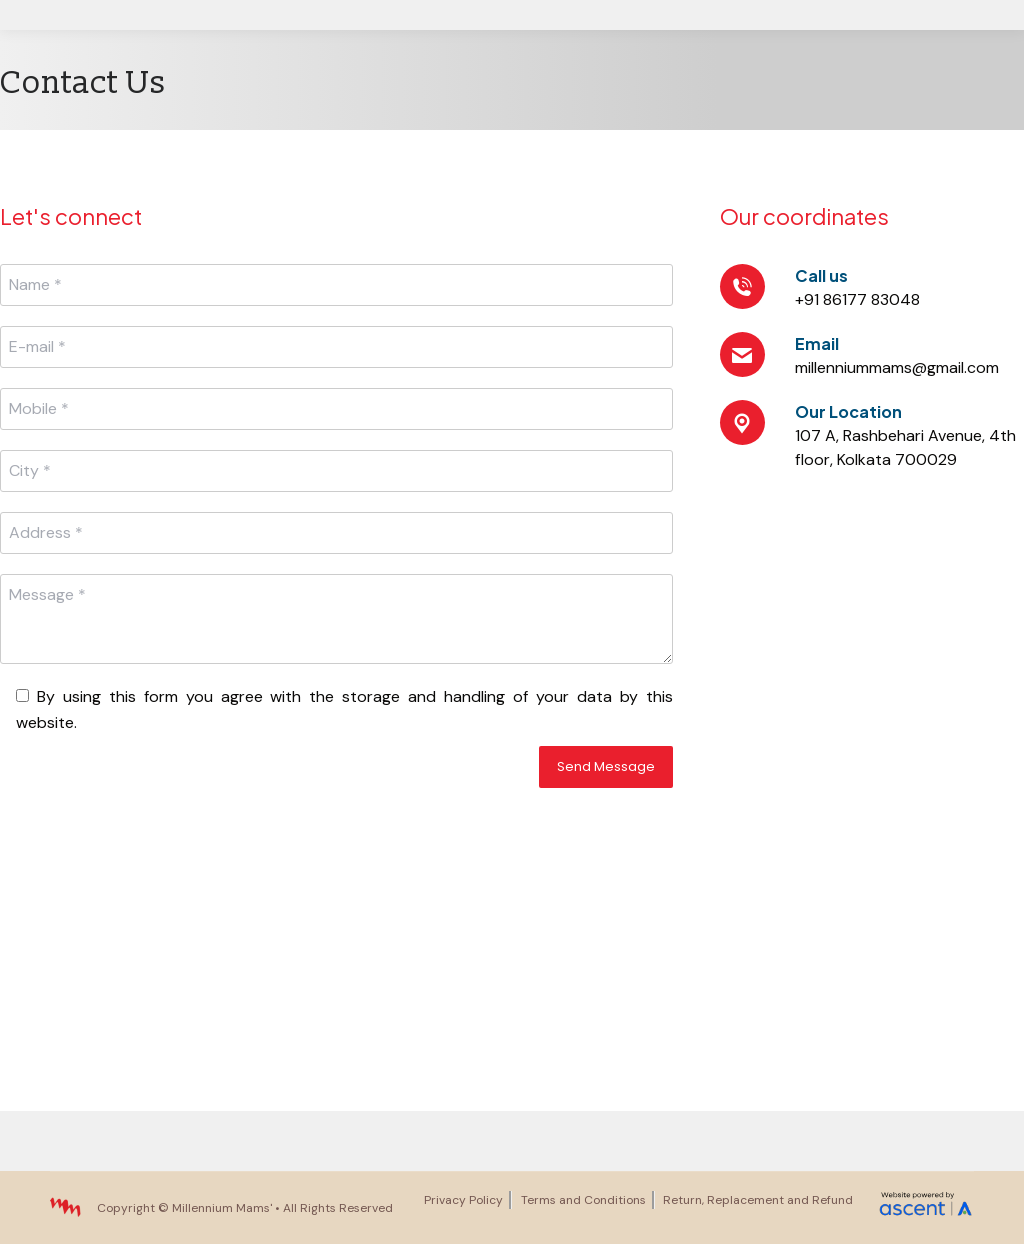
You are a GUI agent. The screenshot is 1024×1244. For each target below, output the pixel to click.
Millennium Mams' (222, 1208)
